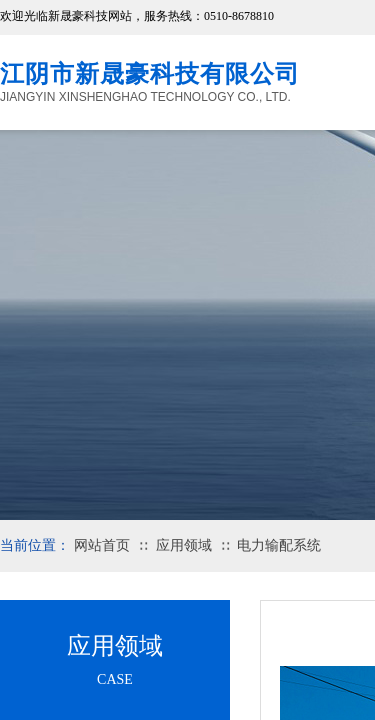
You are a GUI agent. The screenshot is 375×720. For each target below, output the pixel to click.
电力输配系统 (279, 545)
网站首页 (102, 545)
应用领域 (184, 545)
